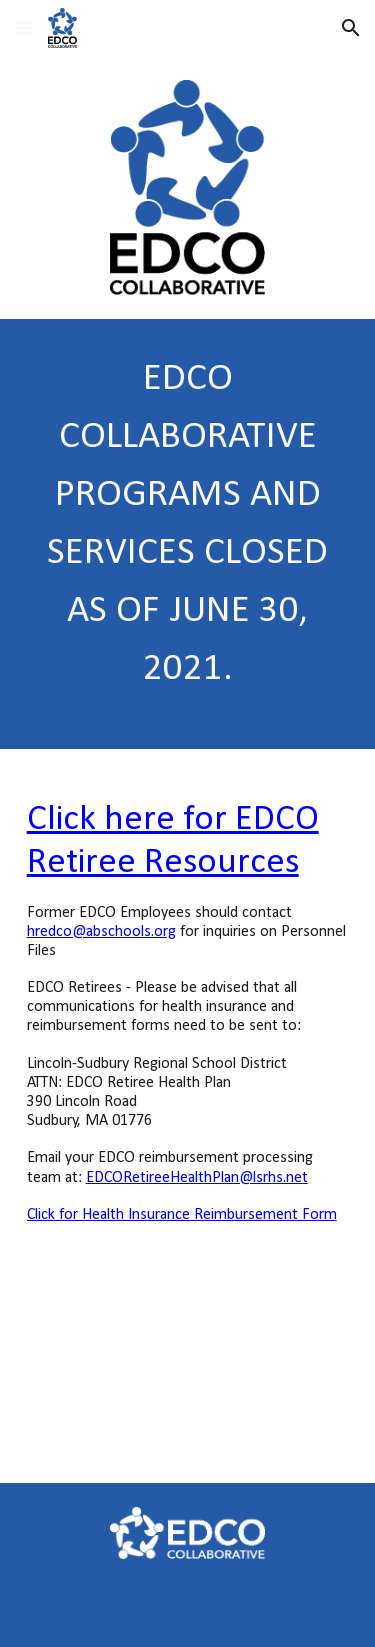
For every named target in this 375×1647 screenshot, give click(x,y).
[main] (188, 534)
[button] (24, 27)
